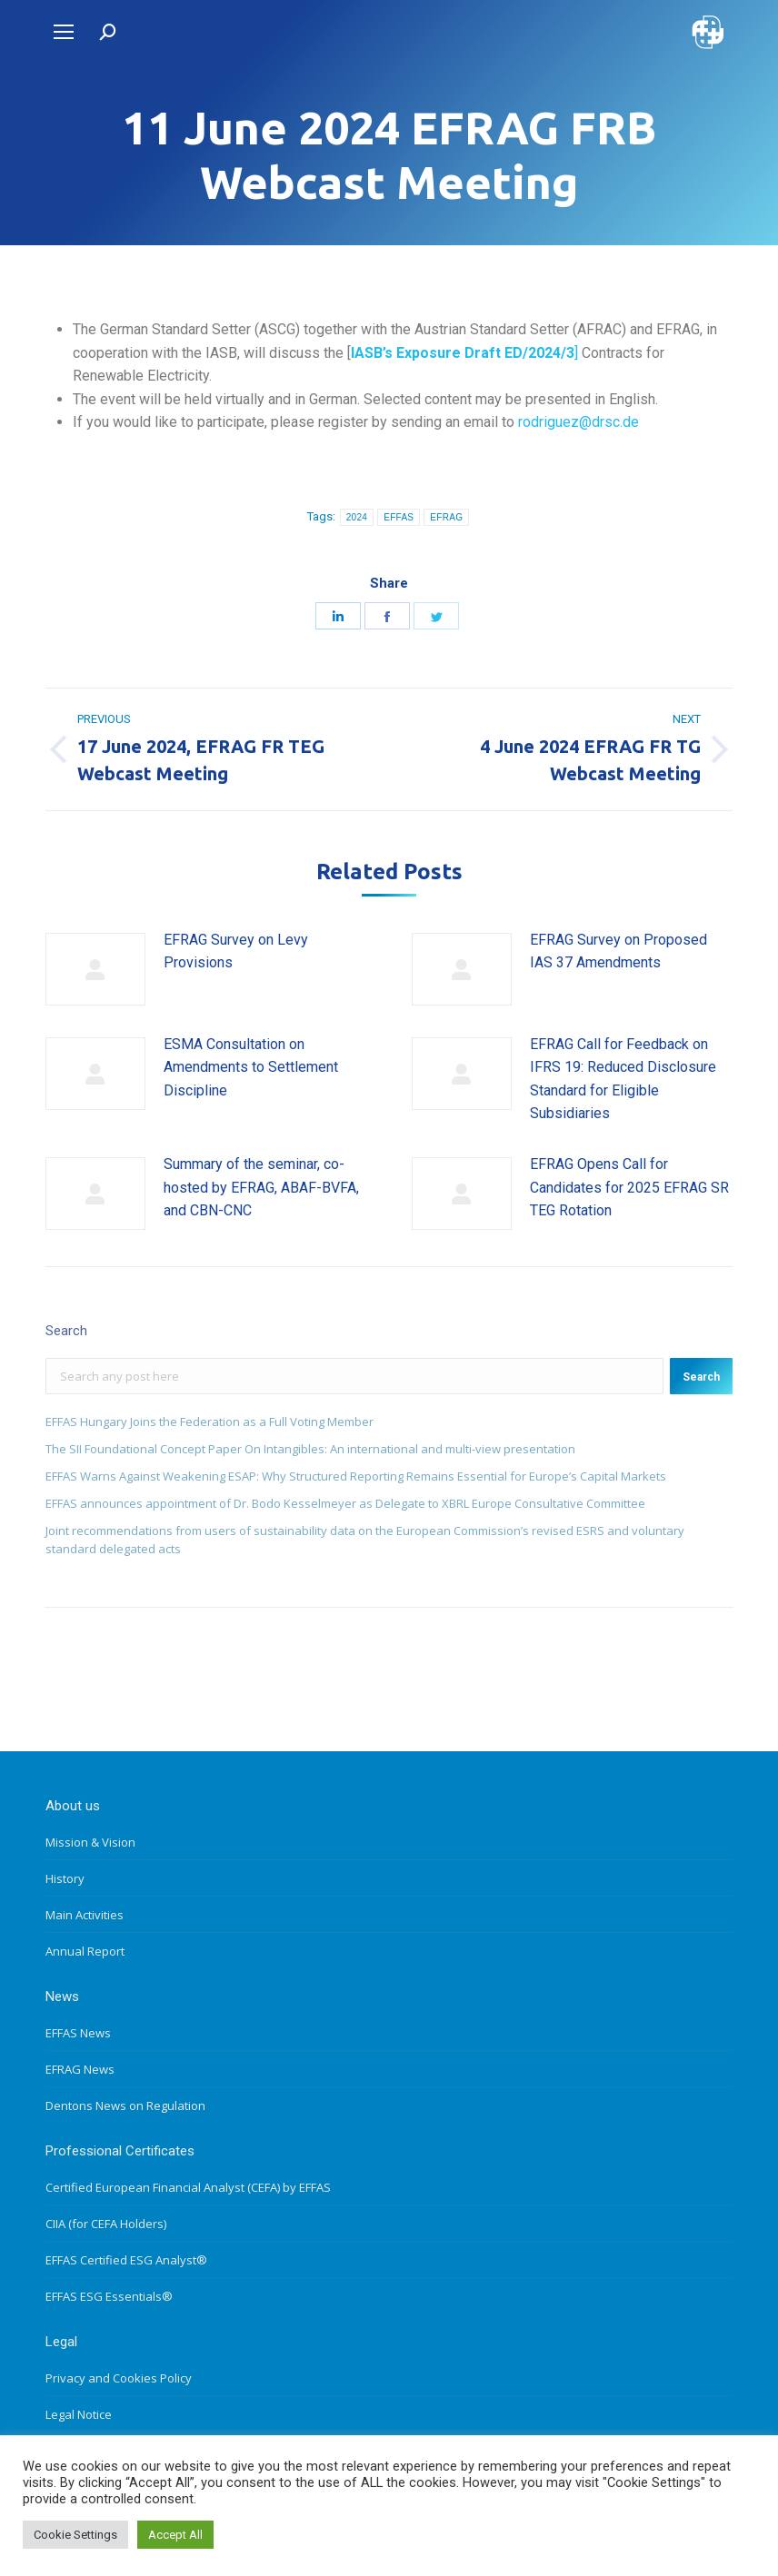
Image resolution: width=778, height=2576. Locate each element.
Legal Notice (78, 2414)
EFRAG (446, 517)
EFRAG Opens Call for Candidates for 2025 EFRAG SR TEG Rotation (629, 1187)
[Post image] (95, 969)
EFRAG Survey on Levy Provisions (236, 951)
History (65, 1878)
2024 (356, 517)
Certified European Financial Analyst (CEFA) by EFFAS (188, 2187)
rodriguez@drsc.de (578, 422)
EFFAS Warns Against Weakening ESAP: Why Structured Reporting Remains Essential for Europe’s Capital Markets (355, 1476)
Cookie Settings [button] (75, 2534)
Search (701, 1377)
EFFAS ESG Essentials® (109, 2296)
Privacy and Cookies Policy (118, 2378)
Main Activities (84, 1915)
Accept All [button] (175, 2534)
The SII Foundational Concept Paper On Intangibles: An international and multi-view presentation (310, 1449)
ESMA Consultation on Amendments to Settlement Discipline (251, 1067)
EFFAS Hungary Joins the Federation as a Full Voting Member (209, 1421)
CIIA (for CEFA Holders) (105, 2223)
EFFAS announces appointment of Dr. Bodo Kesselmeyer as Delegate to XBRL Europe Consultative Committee (345, 1503)
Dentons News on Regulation (125, 2105)
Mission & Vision (90, 1842)
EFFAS (399, 517)
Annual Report (85, 1951)
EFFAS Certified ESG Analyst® (126, 2260)
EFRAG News (80, 2069)
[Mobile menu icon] (63, 32)
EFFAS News (78, 2033)
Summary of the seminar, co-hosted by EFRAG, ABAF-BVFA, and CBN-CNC (261, 1187)
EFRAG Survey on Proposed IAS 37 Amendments (618, 951)
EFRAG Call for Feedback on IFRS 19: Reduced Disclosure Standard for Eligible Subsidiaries (623, 1079)
